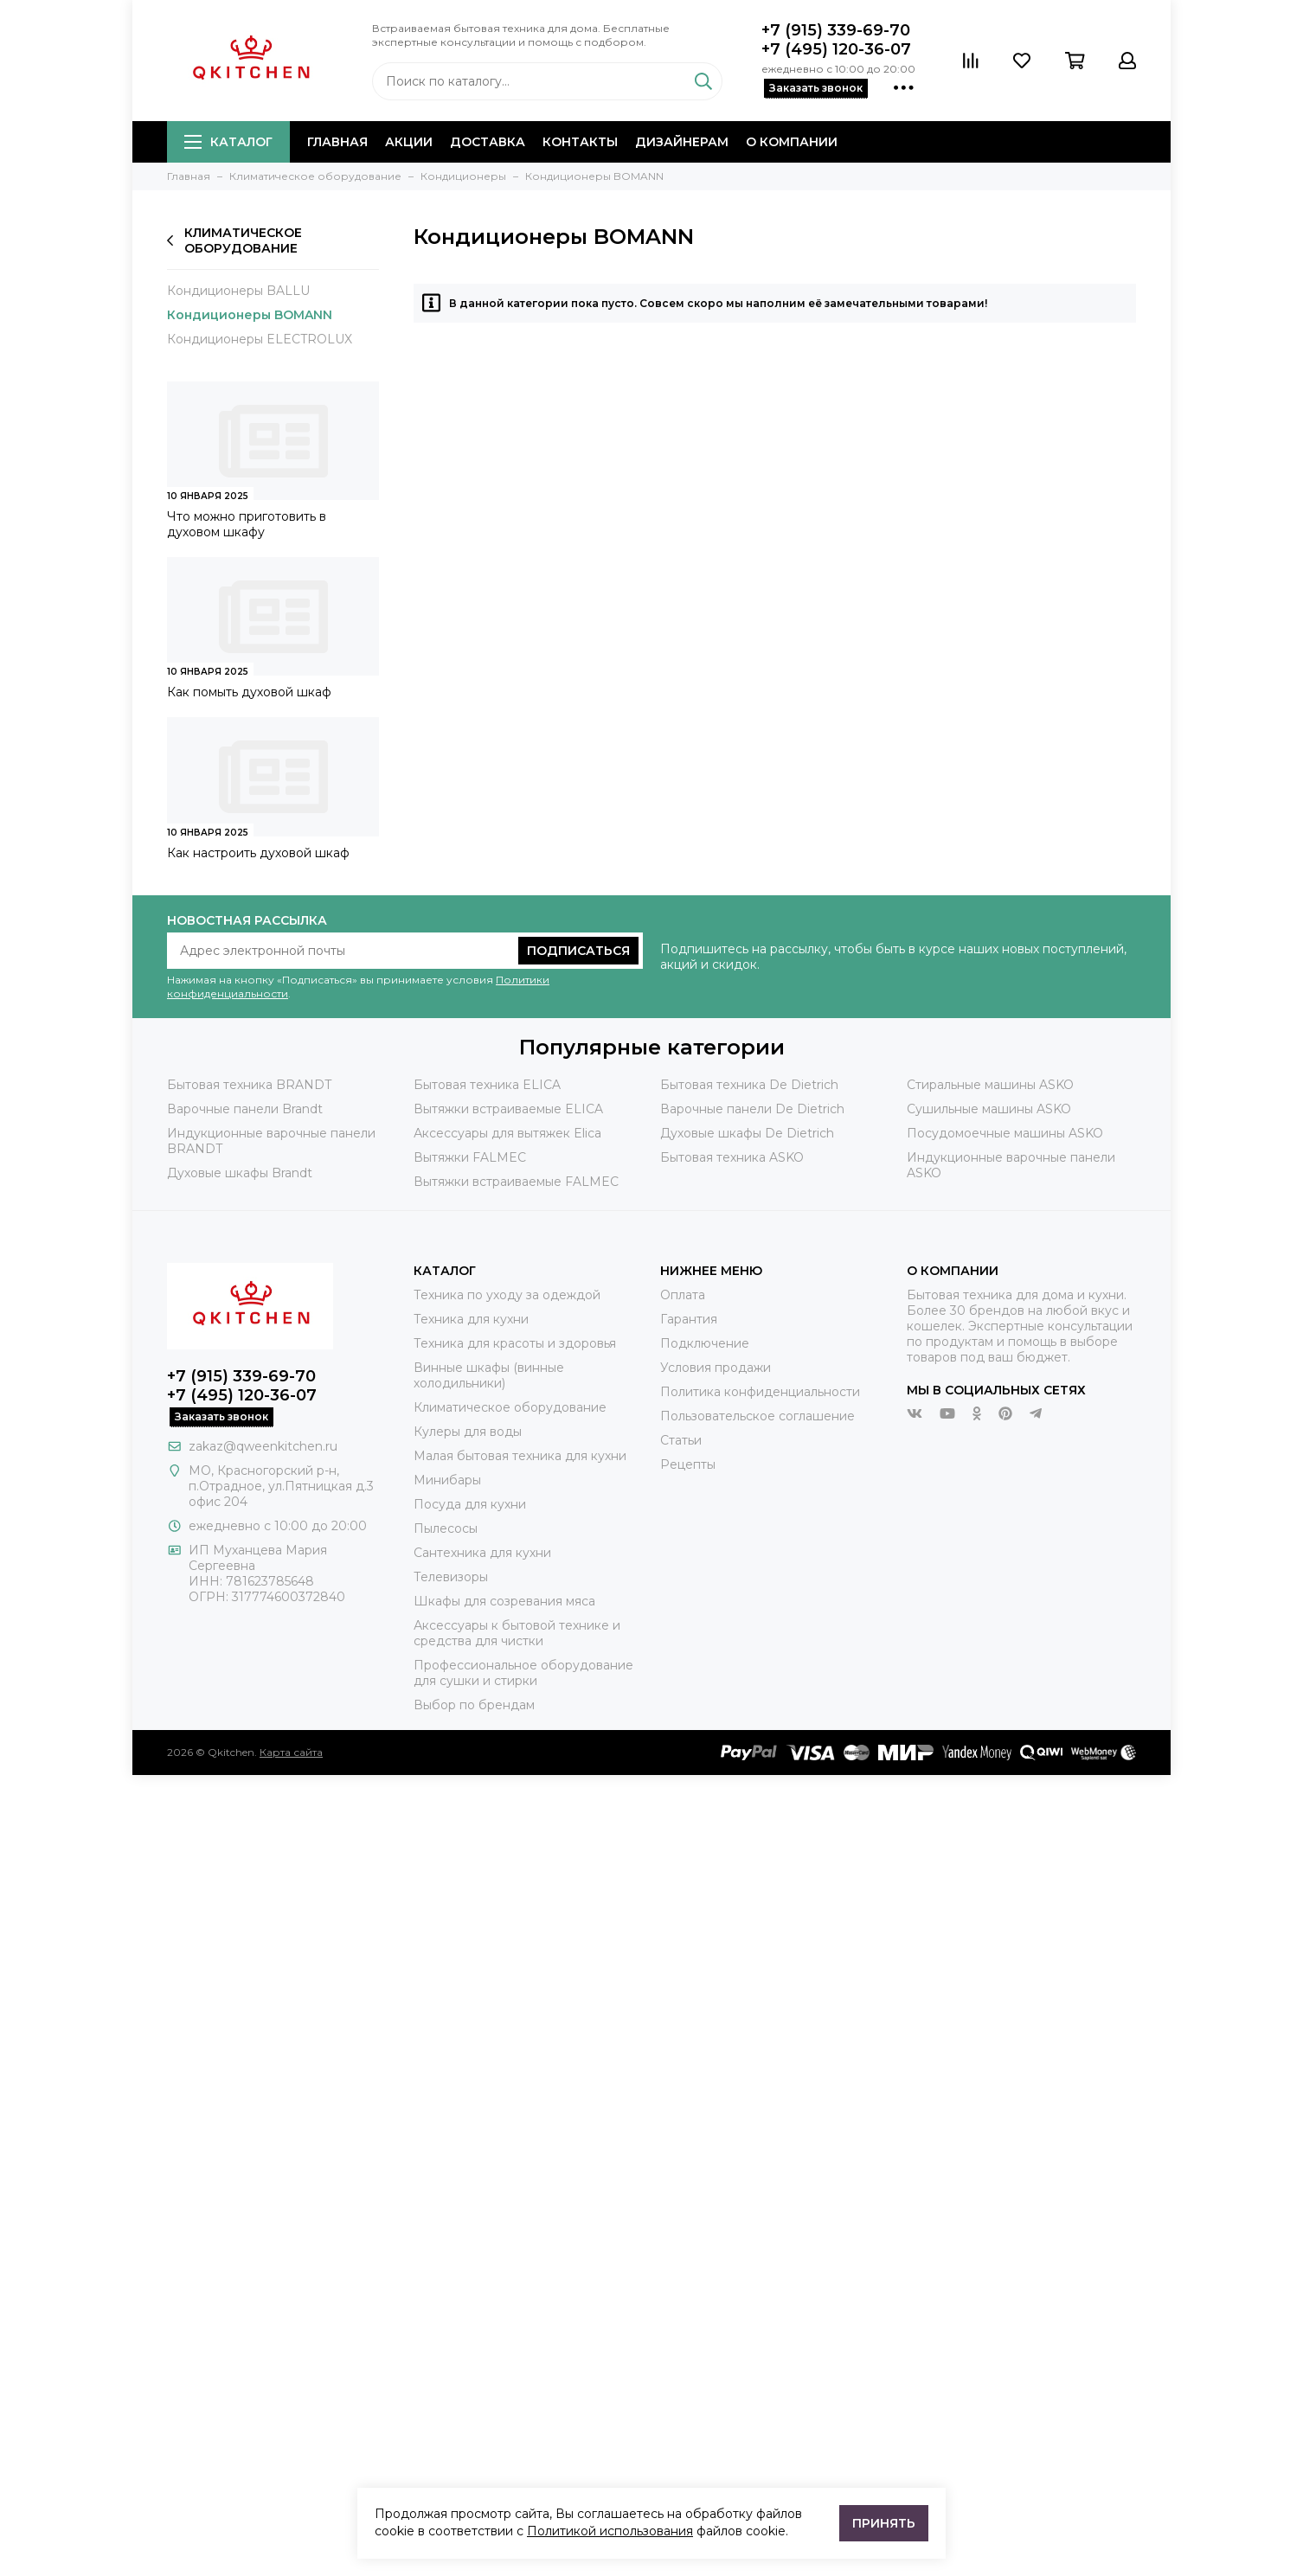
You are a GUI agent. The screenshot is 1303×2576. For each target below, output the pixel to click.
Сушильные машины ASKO (989, 1109)
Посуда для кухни (470, 1504)
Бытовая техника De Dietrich (749, 1085)
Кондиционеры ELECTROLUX (259, 339)
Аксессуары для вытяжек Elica (507, 1133)
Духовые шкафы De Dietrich (747, 1133)
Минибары (447, 1480)
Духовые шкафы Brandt (239, 1173)
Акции (409, 142)
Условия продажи (715, 1367)
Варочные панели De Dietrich (752, 1109)
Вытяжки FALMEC (470, 1157)
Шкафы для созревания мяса (504, 1601)
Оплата (682, 1295)
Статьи (681, 1440)
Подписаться (578, 950)
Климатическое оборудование (234, 240)
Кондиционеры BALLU (238, 290)
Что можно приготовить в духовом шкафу (246, 524)
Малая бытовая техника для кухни (520, 1456)
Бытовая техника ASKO (732, 1157)
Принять (883, 2523)
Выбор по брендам (474, 1705)
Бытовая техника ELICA (487, 1085)
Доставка (487, 142)
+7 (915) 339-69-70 (835, 30)
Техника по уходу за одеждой (507, 1295)
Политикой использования (610, 2531)
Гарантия (688, 1319)
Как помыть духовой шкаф (249, 692)
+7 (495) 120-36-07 (836, 49)
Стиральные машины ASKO (990, 1085)
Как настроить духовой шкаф (258, 853)
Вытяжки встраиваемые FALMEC (516, 1181)
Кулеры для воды (468, 1431)
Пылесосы (446, 1528)
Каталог (228, 142)
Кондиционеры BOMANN (249, 315)
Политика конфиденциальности (760, 1392)
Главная (337, 142)
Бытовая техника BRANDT (249, 1085)
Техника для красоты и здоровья (515, 1343)
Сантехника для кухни (482, 1552)
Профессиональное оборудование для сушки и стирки (523, 1672)
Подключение (704, 1343)
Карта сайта (291, 1752)
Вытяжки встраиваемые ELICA (508, 1109)
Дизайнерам (682, 142)
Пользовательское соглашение (757, 1416)
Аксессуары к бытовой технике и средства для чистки (517, 1633)
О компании (792, 142)
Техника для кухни (471, 1319)
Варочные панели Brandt (245, 1109)
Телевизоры (451, 1577)
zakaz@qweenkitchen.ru (263, 1446)
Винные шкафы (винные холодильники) (489, 1375)
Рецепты (688, 1464)
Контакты (580, 142)
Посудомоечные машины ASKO (1005, 1133)
